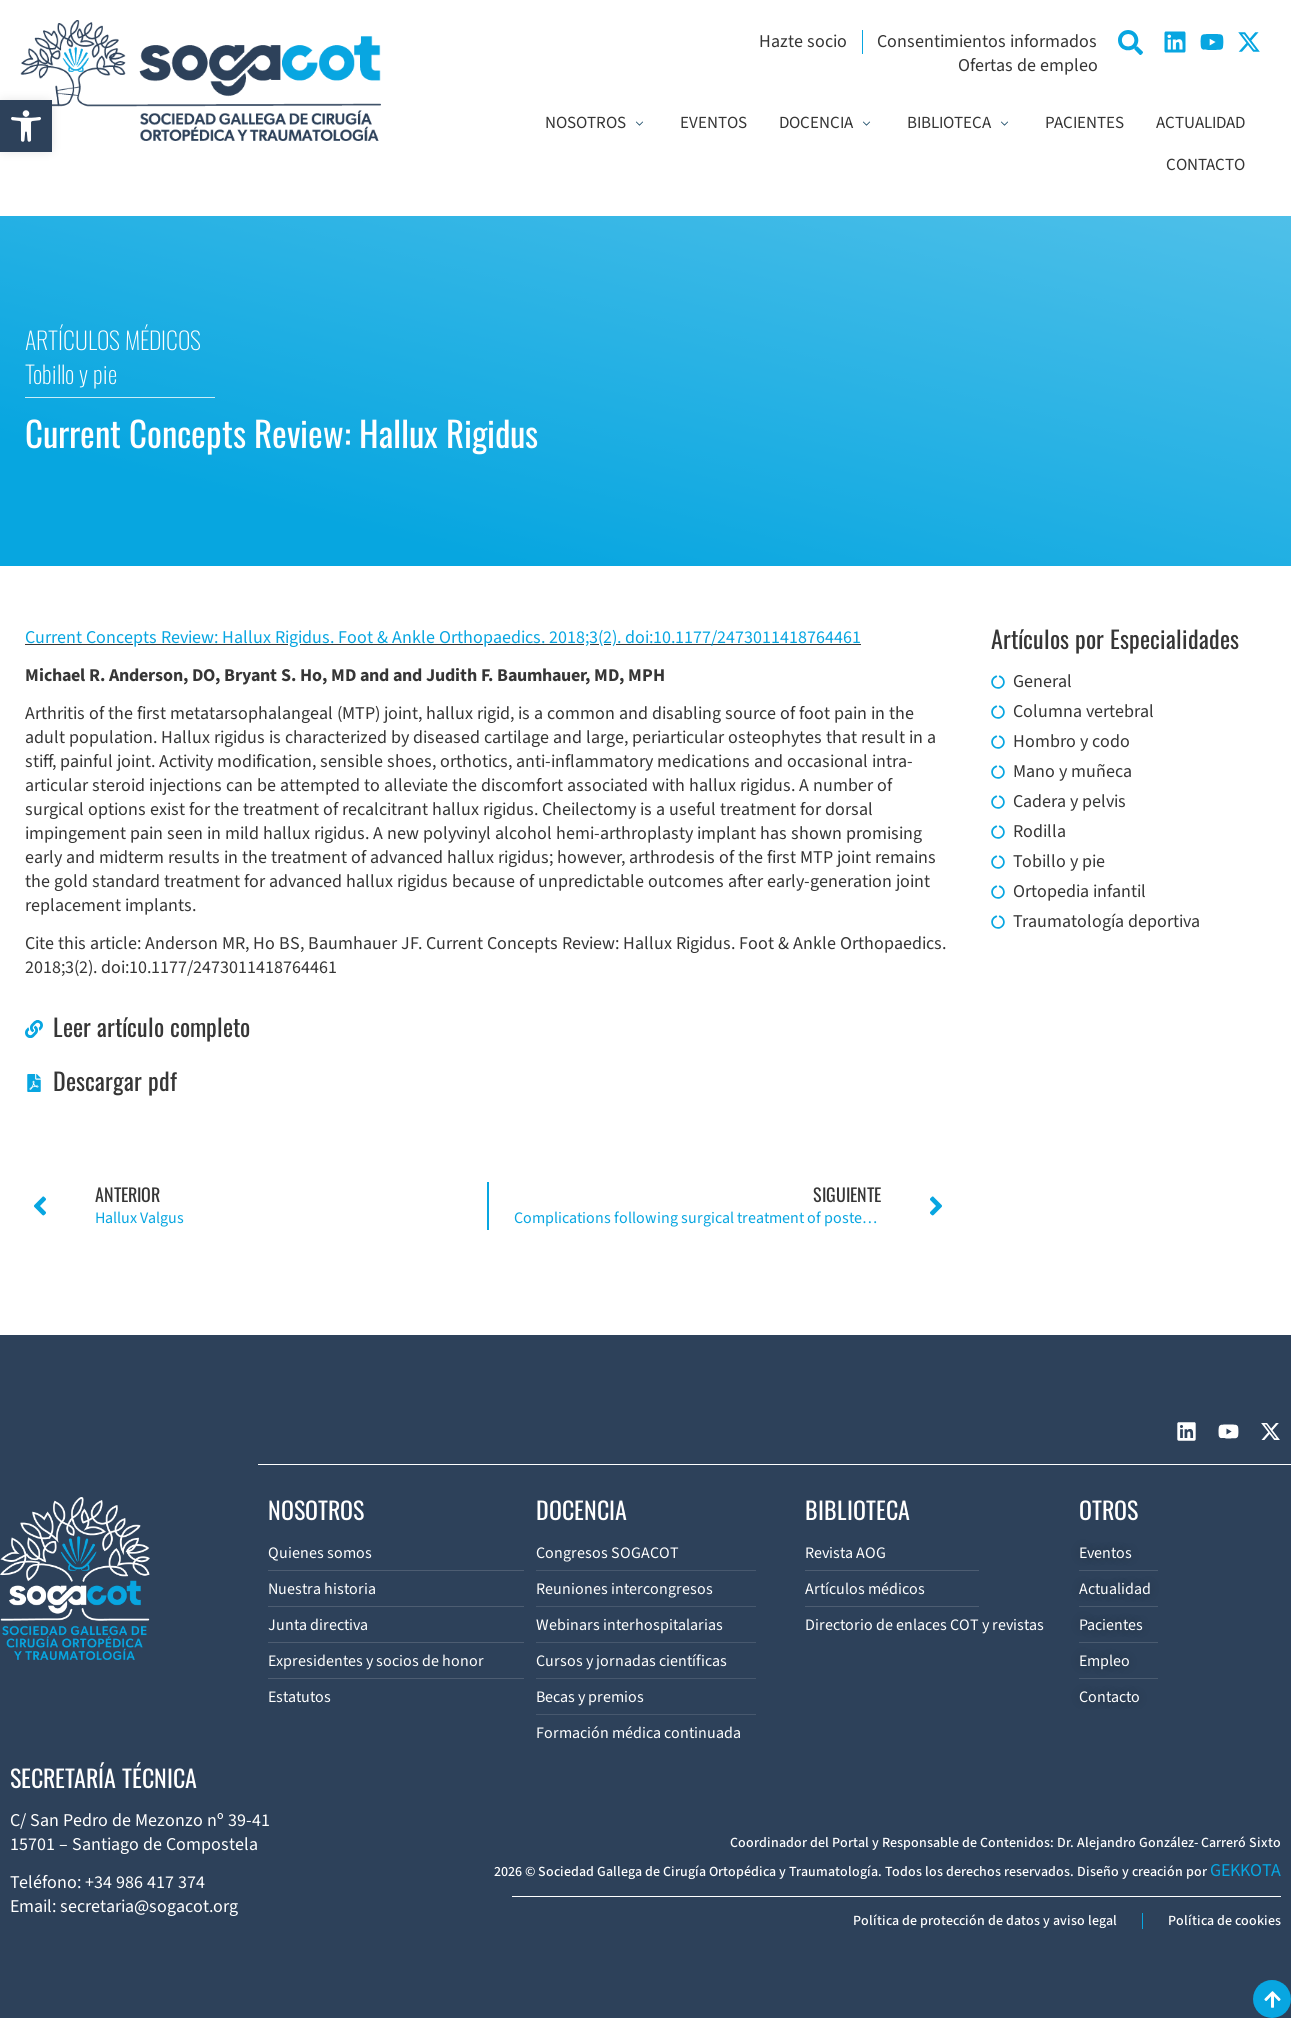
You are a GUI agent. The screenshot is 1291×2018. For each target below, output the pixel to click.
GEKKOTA (1245, 1870)
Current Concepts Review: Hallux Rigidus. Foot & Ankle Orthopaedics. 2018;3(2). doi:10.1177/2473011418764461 (443, 637)
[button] (26, 126)
